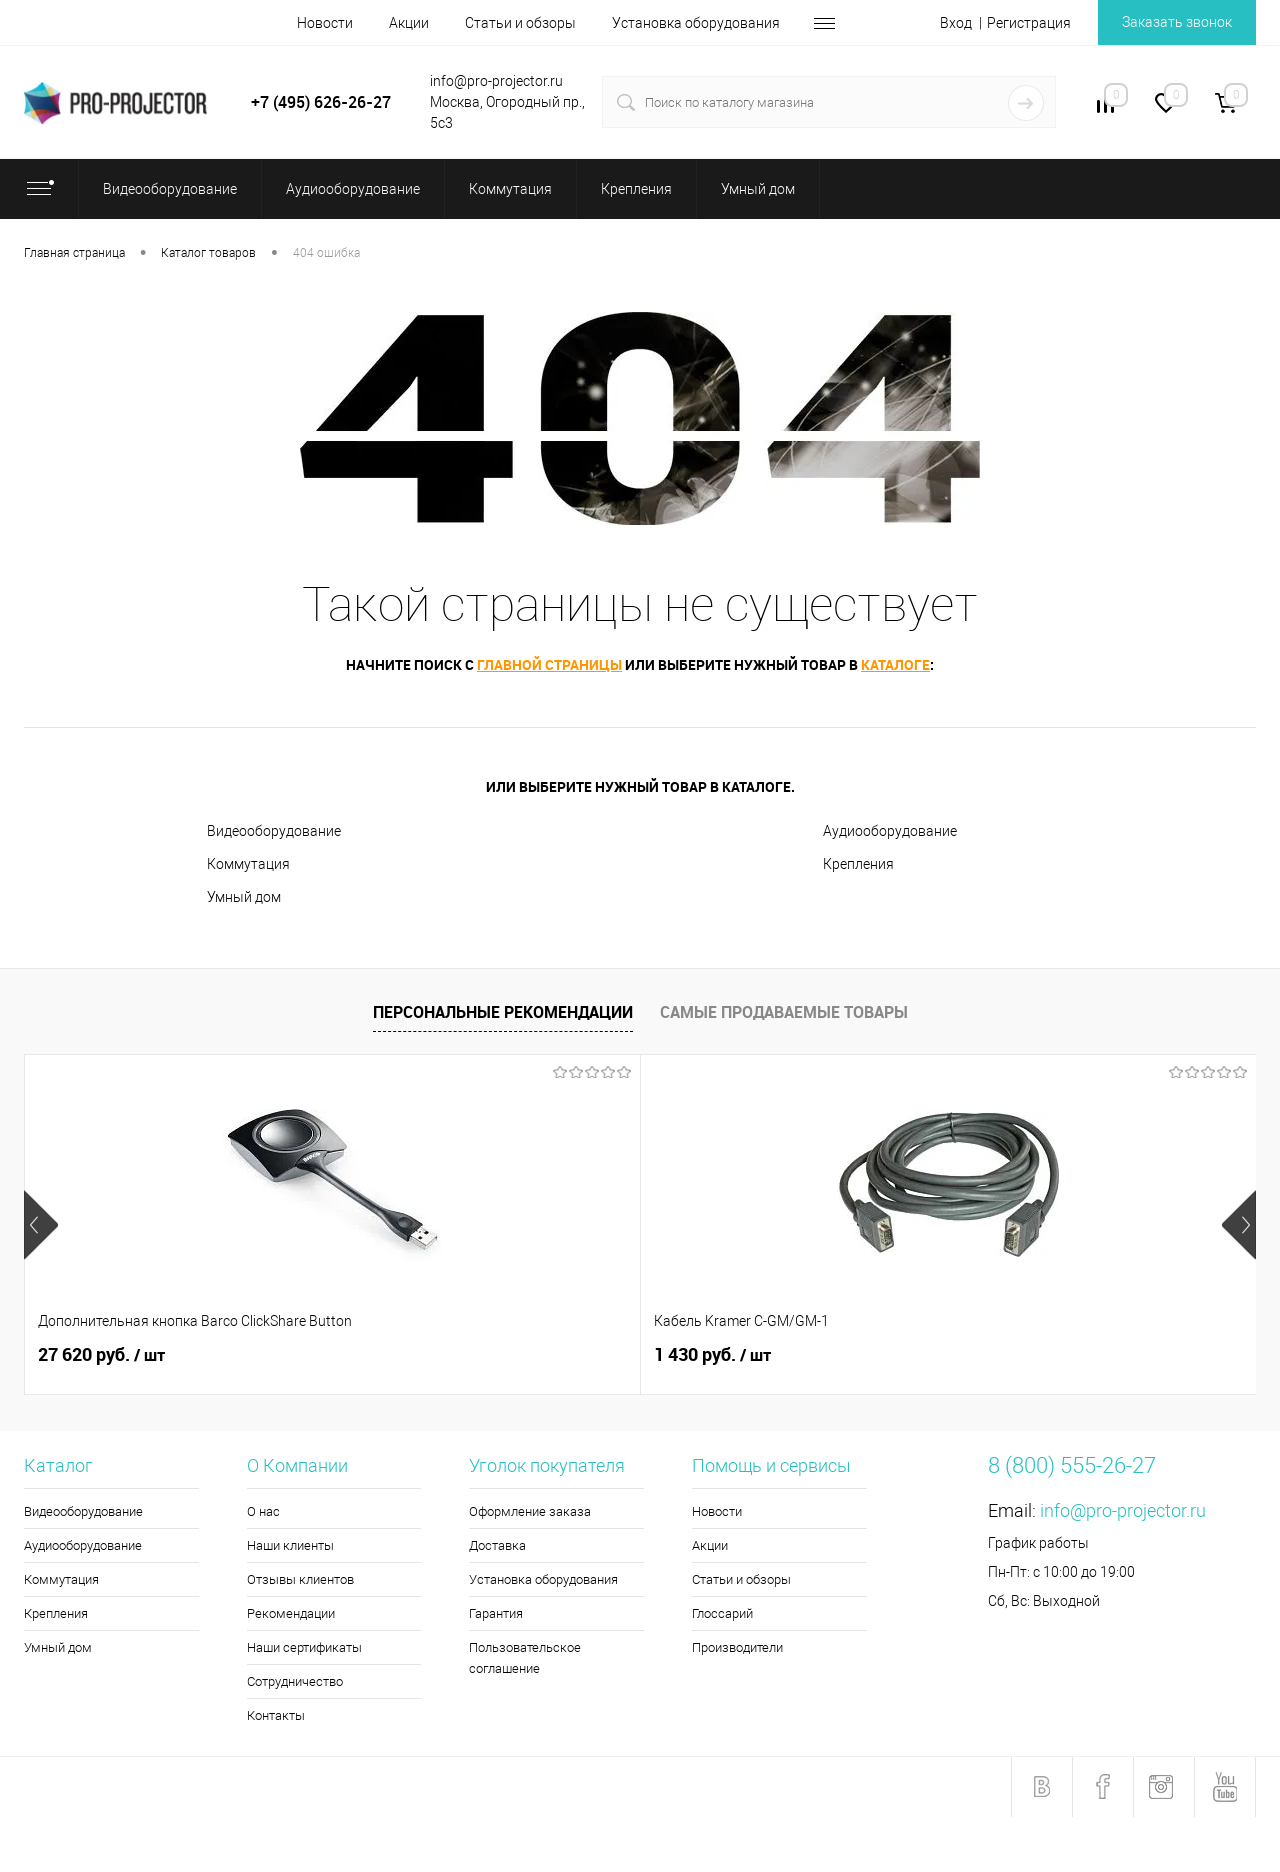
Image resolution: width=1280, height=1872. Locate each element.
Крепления (858, 864)
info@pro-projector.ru (1123, 1510)
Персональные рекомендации (503, 1012)
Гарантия (496, 1613)
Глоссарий (722, 1613)
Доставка (497, 1545)
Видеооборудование (274, 831)
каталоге (895, 664)
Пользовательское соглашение (525, 1658)
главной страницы (549, 664)
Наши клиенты (290, 1545)
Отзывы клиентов (300, 1579)
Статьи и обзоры (520, 23)
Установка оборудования (696, 23)
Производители (737, 1647)
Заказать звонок (1177, 22)
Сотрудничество (295, 1681)
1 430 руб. (404, 1355)
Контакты (276, 1715)
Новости (325, 23)
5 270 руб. (712, 1355)
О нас (263, 1511)
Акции (409, 23)
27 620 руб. (101, 1355)
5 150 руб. (1020, 1355)
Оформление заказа (530, 1511)
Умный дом (244, 897)
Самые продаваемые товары (784, 1012)
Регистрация (1029, 23)
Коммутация (248, 864)
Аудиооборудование (890, 831)
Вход (956, 23)
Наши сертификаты (304, 1647)
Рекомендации (291, 1613)
